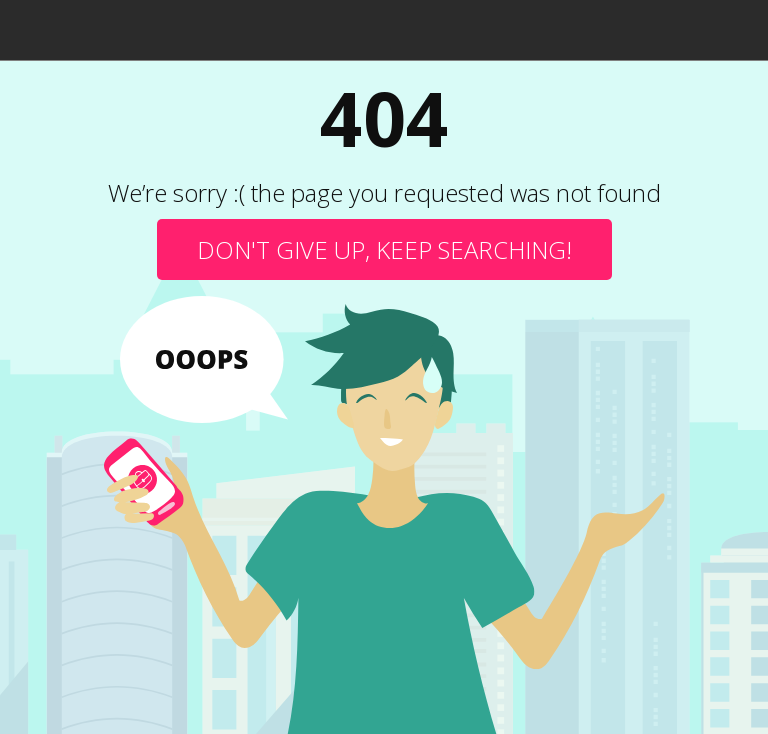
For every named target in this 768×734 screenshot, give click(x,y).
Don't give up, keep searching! (384, 249)
